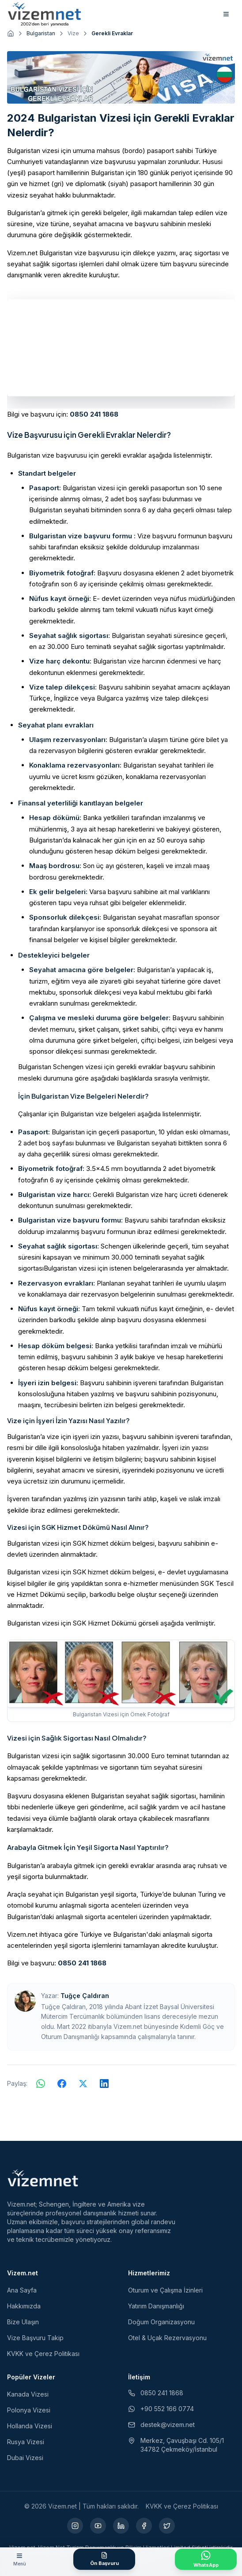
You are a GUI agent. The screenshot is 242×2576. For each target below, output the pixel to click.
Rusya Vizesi (25, 2442)
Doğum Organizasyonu (161, 2322)
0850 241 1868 (94, 414)
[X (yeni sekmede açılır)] (167, 2526)
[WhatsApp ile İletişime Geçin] (206, 2559)
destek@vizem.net (161, 2424)
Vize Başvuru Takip (35, 2337)
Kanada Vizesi (28, 2394)
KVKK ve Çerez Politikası (43, 2353)
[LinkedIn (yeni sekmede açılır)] (121, 2526)
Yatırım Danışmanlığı (156, 2306)
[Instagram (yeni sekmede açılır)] (75, 2526)
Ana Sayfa (22, 2290)
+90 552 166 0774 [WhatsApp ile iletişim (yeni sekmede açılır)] (161, 2408)
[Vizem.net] (43, 2178)
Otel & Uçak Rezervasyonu (167, 2337)
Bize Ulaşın (23, 2322)
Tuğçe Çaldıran (84, 1995)
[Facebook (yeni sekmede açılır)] (144, 2526)
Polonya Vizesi (28, 2410)
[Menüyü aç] (19, 2559)
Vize (73, 33)
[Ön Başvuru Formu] (104, 2559)
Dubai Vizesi (25, 2457)
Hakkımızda (24, 2306)
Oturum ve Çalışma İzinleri (165, 2290)
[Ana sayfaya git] (10, 33)
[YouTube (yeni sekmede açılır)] (98, 2526)
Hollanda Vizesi (29, 2426)
